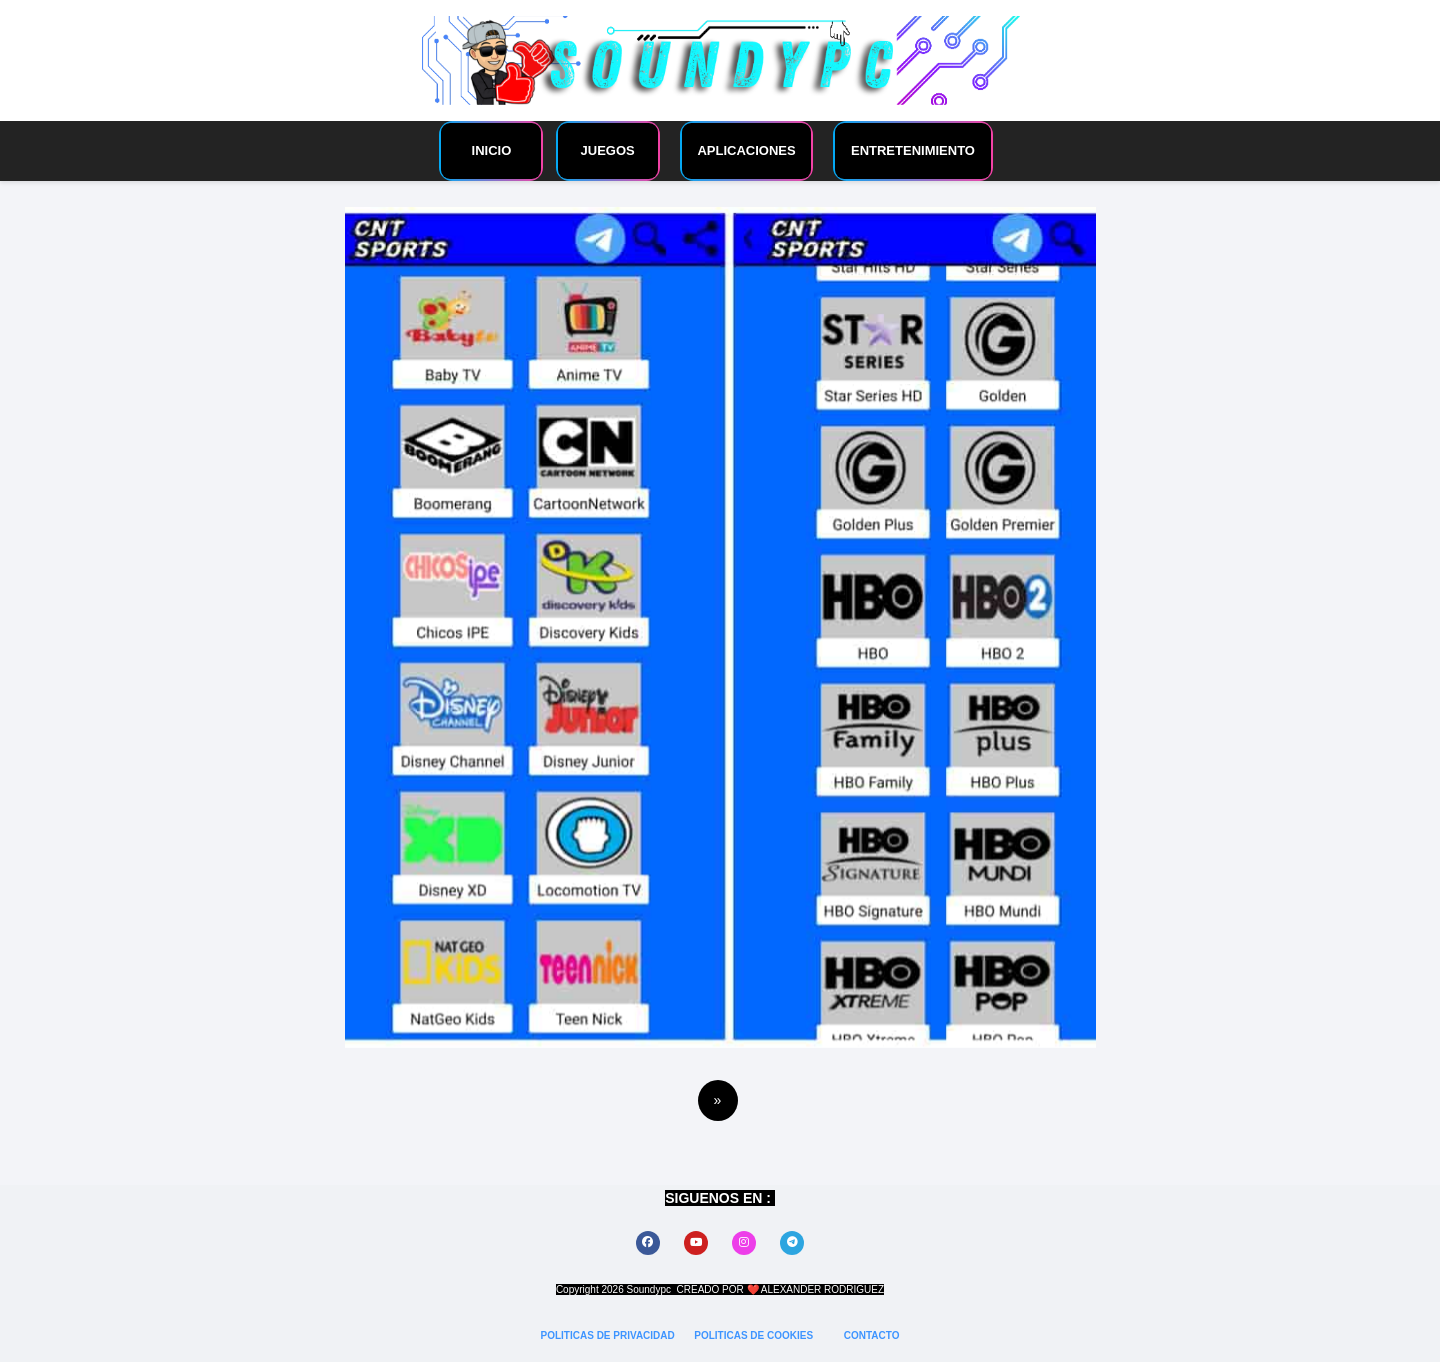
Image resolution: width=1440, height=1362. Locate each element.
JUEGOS (608, 150)
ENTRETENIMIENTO (913, 150)
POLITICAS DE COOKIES (755, 1335)
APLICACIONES (746, 150)
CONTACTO (872, 1335)
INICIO (492, 150)
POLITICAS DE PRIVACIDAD (609, 1335)
